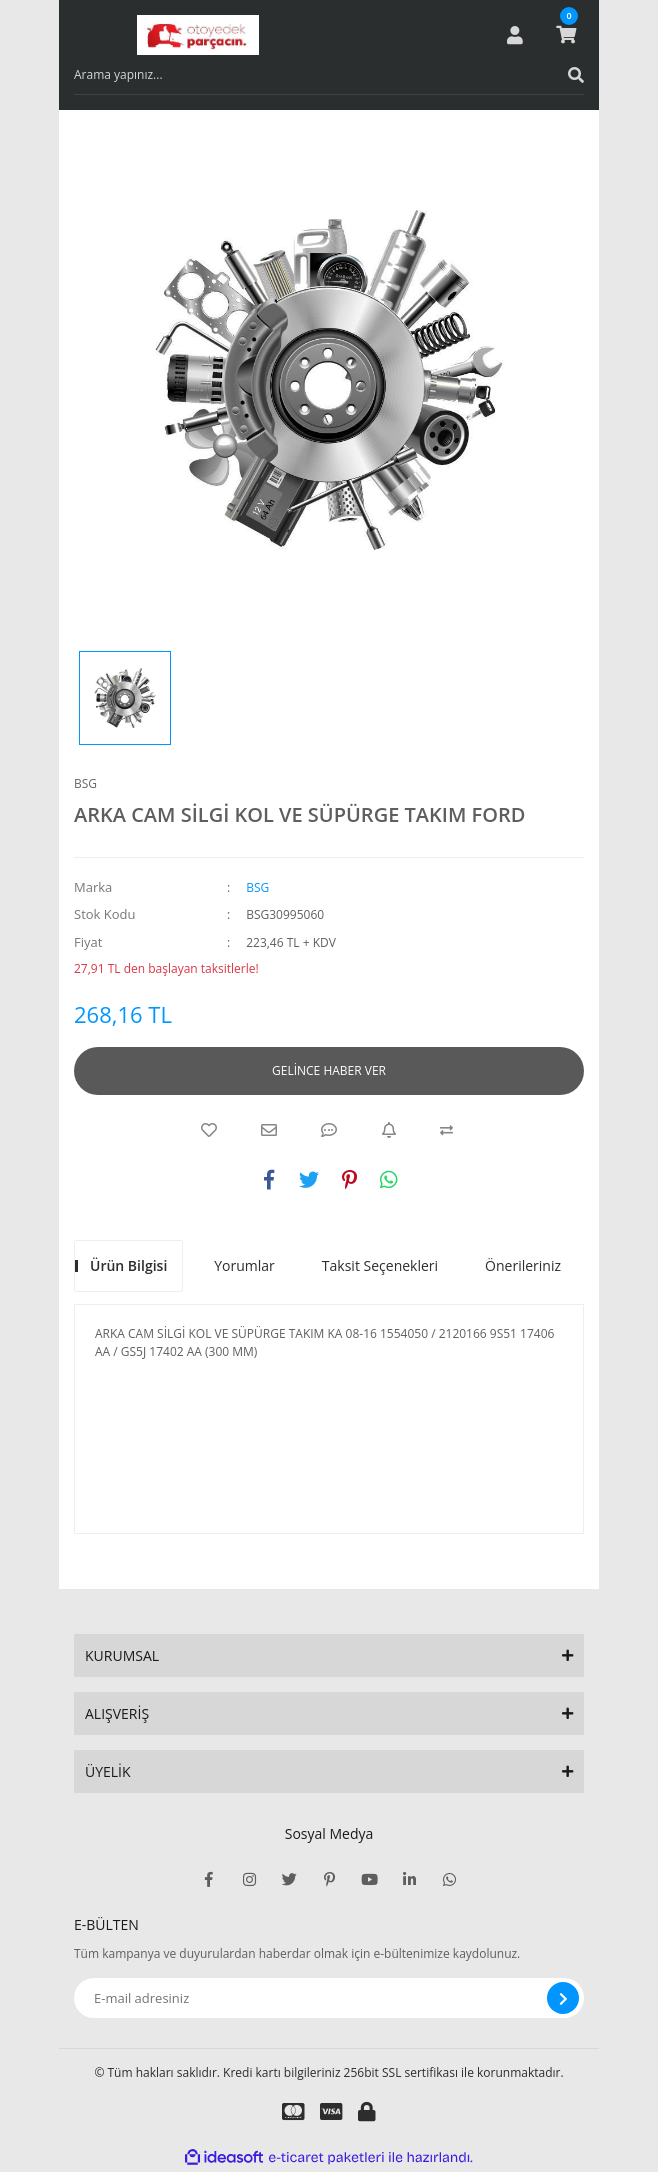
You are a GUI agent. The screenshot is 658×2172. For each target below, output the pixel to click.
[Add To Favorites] (209, 1130)
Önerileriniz (523, 1265)
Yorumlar (244, 1265)
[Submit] (563, 1998)
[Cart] (566, 35)
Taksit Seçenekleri (380, 1265)
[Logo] (198, 35)
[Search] (329, 75)
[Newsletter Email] (329, 1998)
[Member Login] (515, 35)
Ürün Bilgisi (128, 1265)
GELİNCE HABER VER (329, 1070)
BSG (85, 783)
